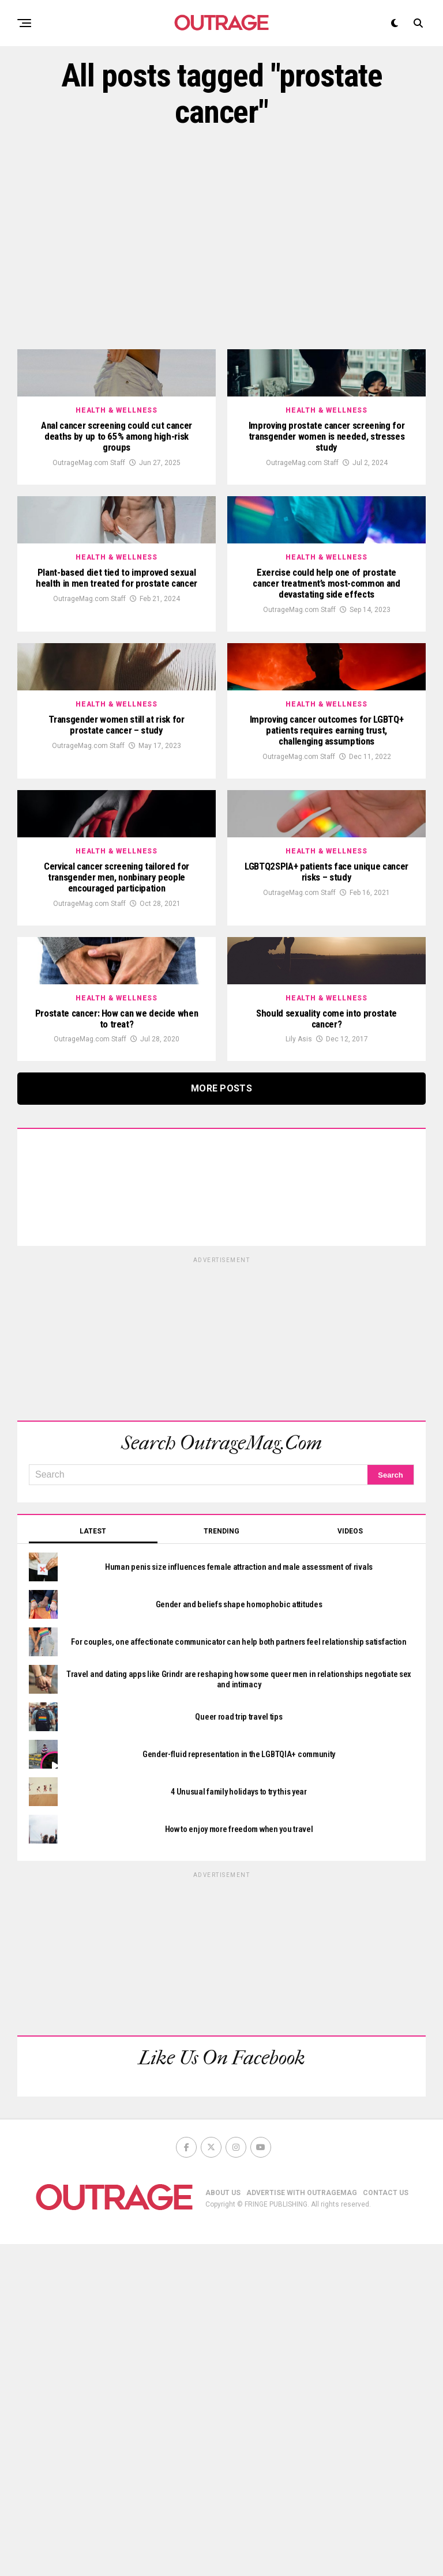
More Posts (221, 1420)
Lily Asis (299, 1371)
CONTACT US (385, 2525)
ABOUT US (223, 2525)
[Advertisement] (221, 239)
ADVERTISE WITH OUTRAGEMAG (301, 2525)
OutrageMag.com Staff (88, 529)
